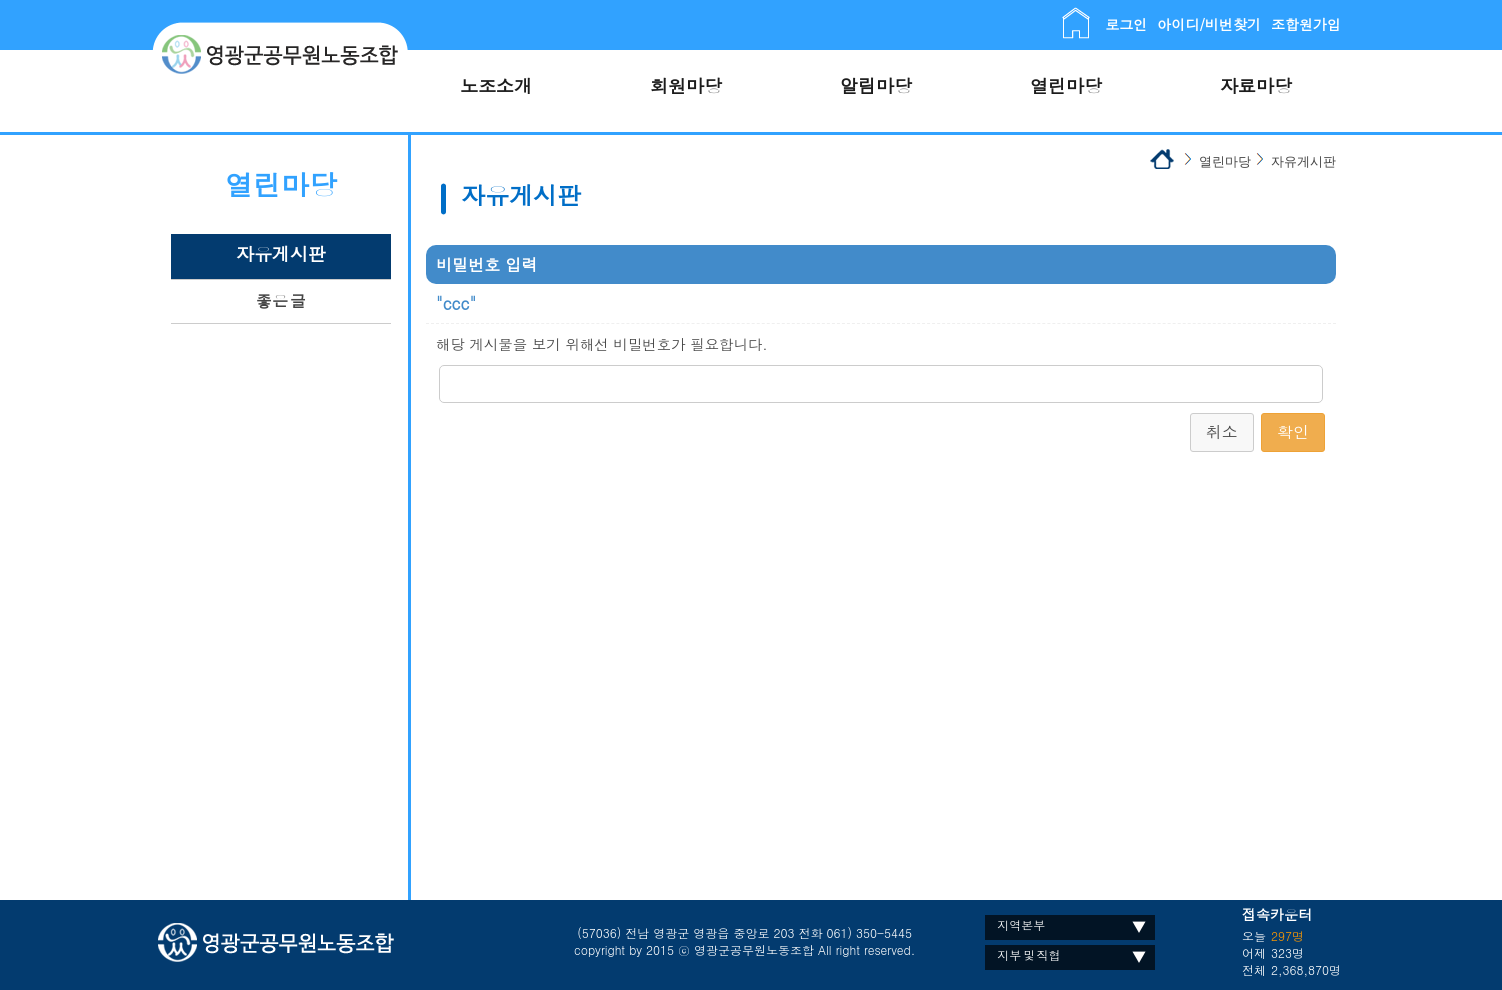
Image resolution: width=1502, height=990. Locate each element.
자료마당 (1256, 85)
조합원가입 (1306, 24)
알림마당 (876, 85)
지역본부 (1021, 924)
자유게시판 (281, 253)
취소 (1222, 431)
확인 (1293, 431)
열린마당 (1066, 85)
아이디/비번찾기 (1209, 24)
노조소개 (496, 85)
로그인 (1126, 24)
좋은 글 (281, 300)
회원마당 (686, 85)
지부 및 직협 (1028, 954)
